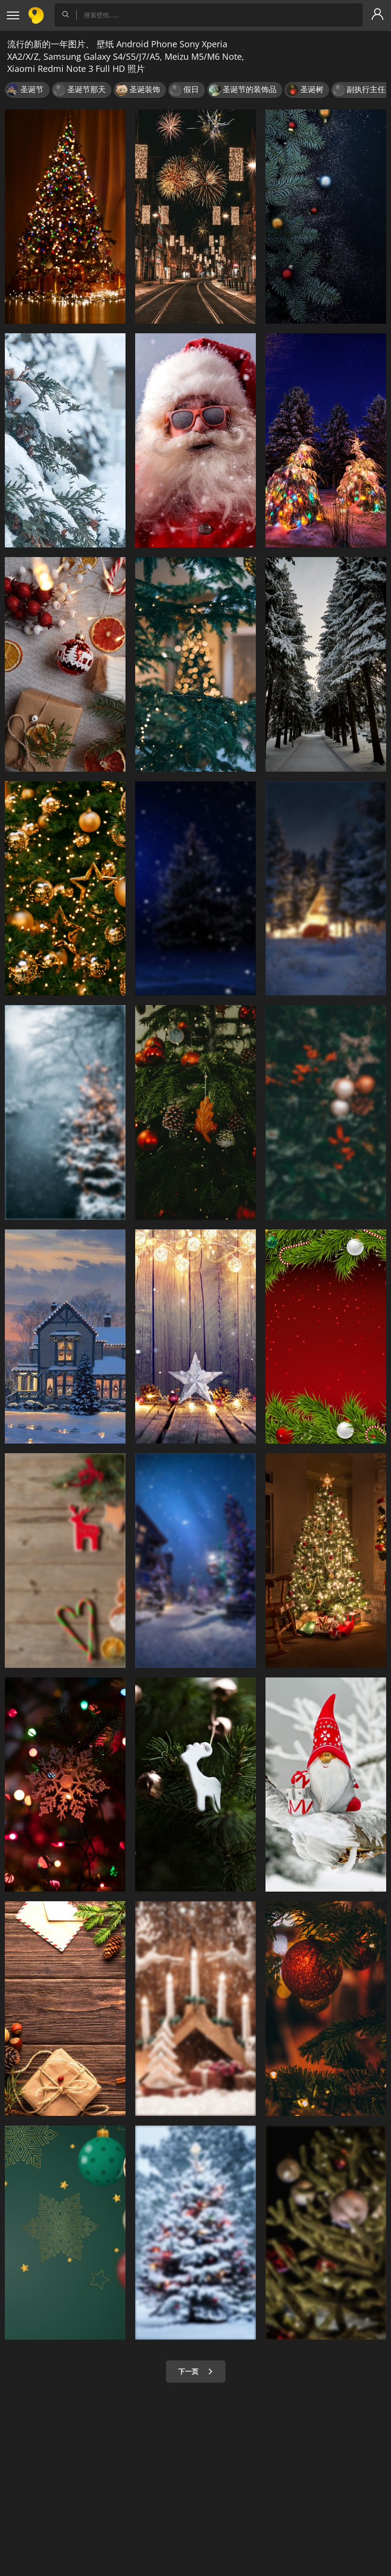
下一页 (195, 2371)
